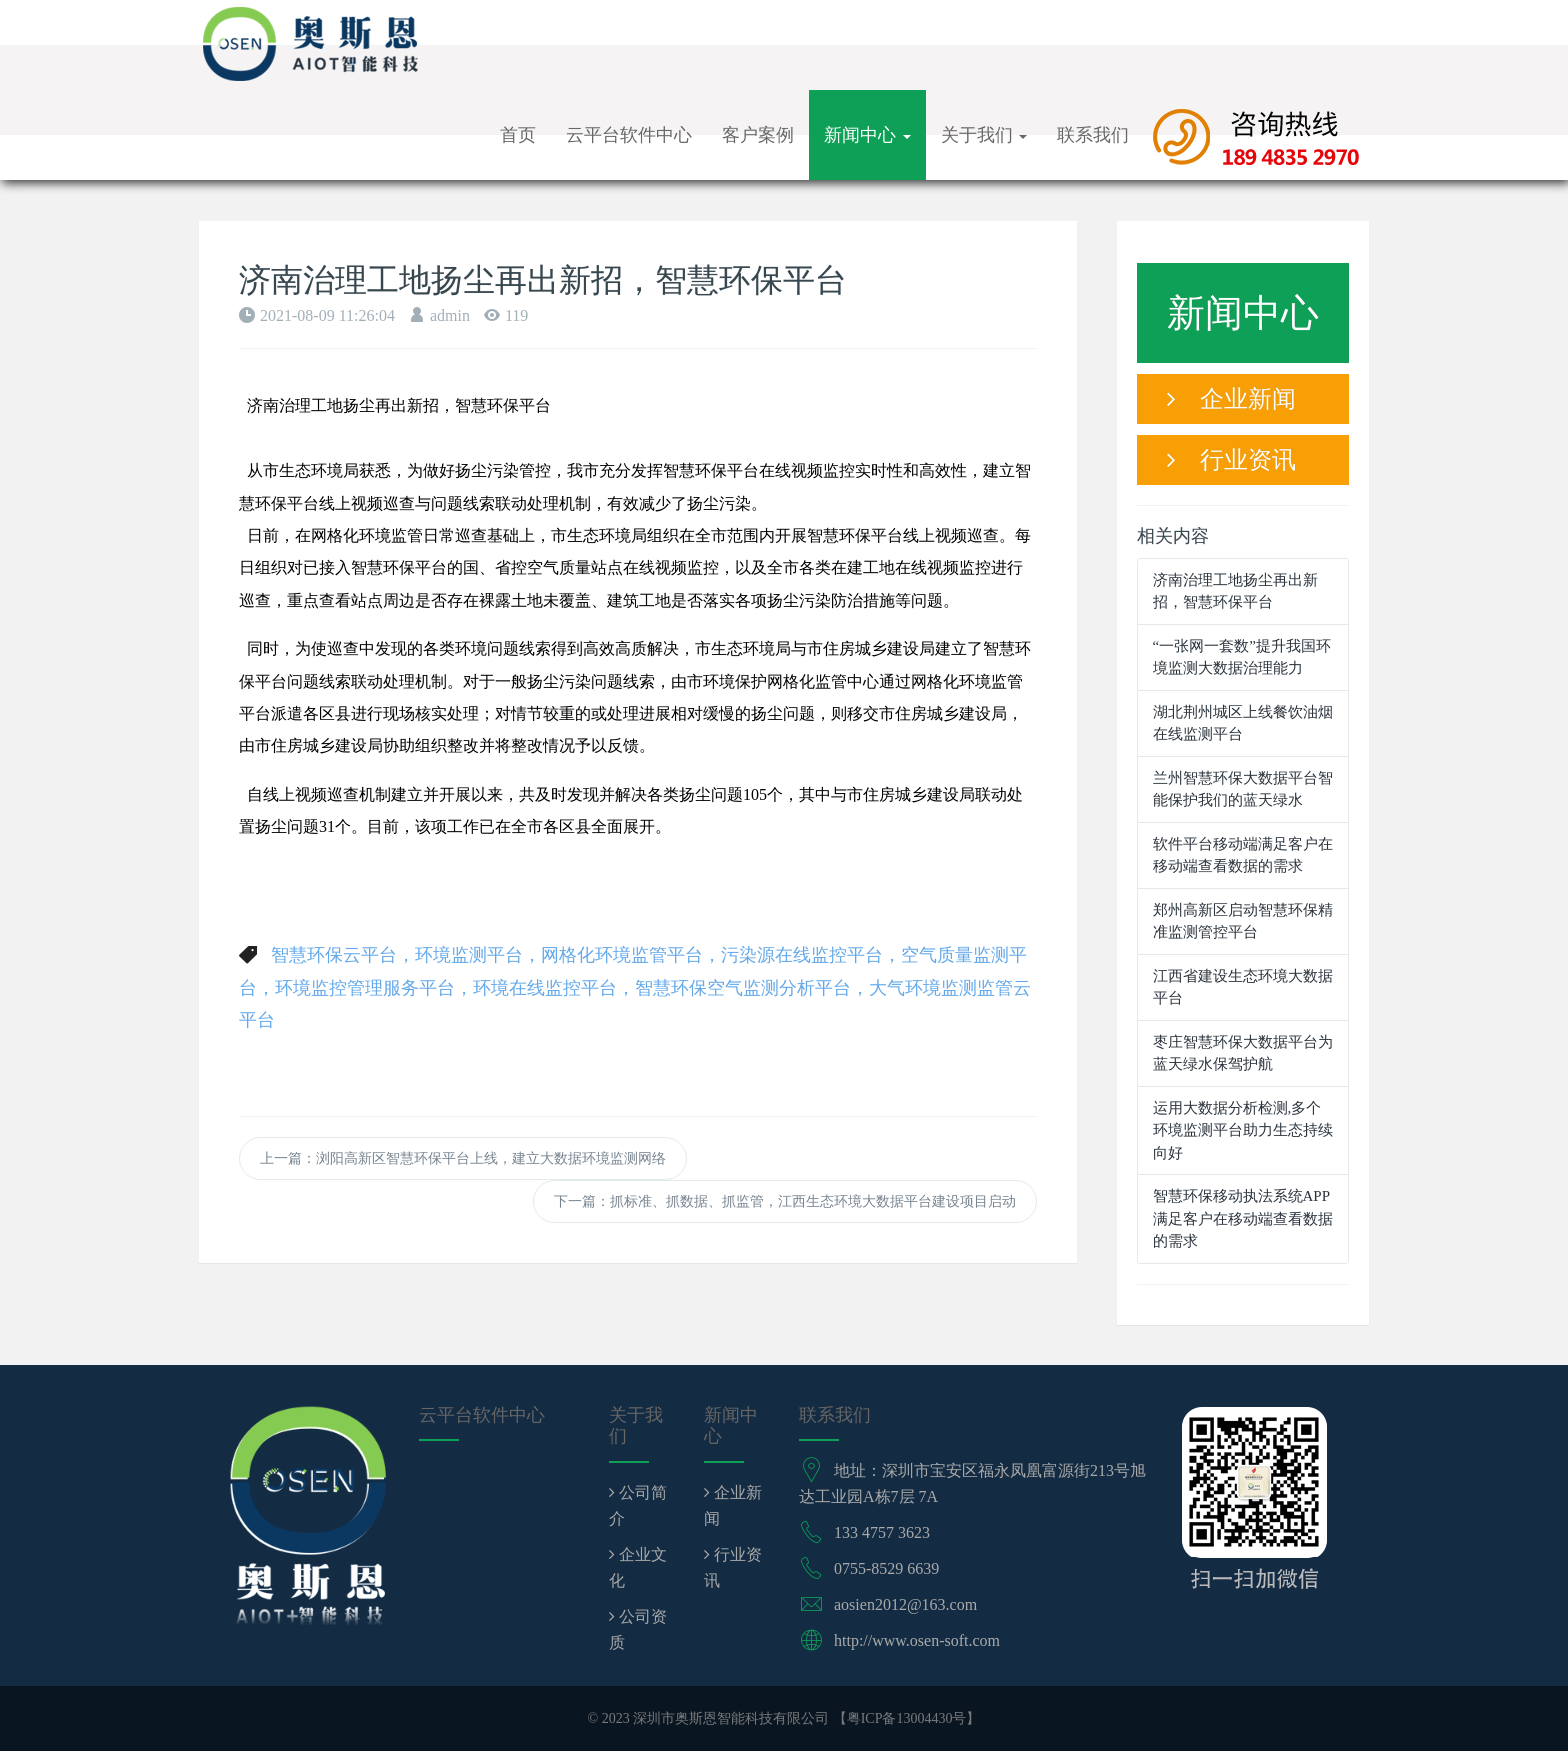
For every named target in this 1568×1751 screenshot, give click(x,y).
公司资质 (638, 1629)
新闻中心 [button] (867, 135)
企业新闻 (1231, 399)
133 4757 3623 (882, 1532)
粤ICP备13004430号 (907, 1718)
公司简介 (638, 1505)
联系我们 (1093, 135)
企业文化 (638, 1567)
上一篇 (463, 1158)
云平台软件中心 (629, 135)
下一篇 (785, 1201)
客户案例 (758, 135)
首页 (518, 135)
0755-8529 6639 (886, 1568)
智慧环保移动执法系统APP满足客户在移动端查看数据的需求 (1243, 1218)
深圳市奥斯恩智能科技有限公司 (731, 1718)
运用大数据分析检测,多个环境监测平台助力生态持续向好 (1243, 1130)
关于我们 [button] (984, 135)
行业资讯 (1231, 460)
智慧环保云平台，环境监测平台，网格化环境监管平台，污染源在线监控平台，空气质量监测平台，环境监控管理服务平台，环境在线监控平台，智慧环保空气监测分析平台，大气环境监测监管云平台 (635, 987)
